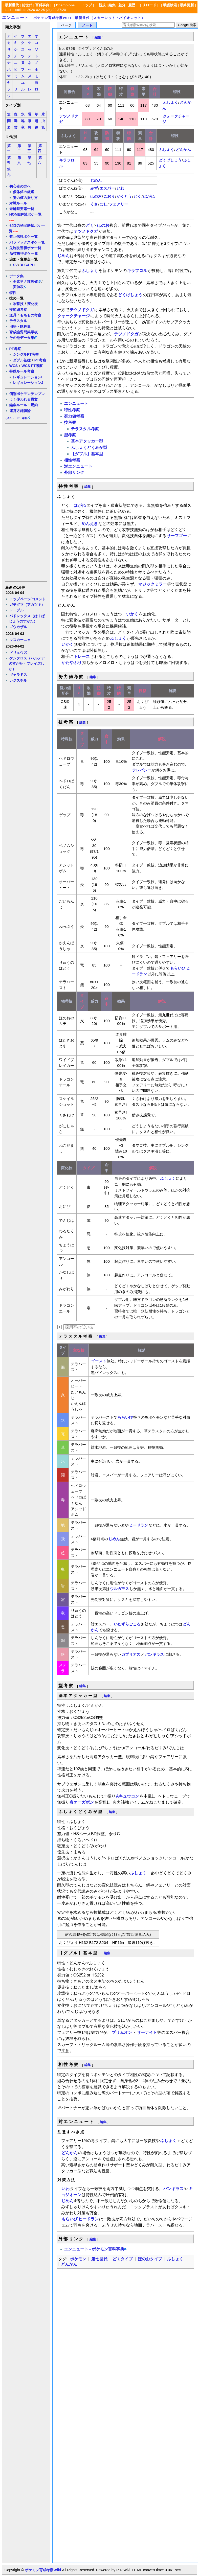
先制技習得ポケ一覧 (25, 248)
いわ (120, 188)
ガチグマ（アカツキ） (27, 605)
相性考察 (72, 460)
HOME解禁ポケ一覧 (25, 214)
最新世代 (12, 5)
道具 (12, 315)
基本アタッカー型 (87, 441)
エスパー (107, 188)
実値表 (18, 287)
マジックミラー (152, 584)
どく (137, 196)
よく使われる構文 (23, 399)
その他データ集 (21, 338)
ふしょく (170, 102)
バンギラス (154, 1654)
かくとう (124, 196)
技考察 (70, 422)
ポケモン (78, 2259)
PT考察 (15, 349)
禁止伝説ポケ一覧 (23, 237)
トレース (82, 656)
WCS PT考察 (32, 366)
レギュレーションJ (28, 383)
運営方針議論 (20, 411)
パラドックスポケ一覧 (27, 242)
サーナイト (147, 2032)
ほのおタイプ (150, 2259)
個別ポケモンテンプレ (27, 394)
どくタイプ (123, 2259)
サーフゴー (177, 536)
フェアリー (118, 204)
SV (15, 265)
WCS (13, 366)
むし (103, 204)
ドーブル (16, 610)
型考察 (70, 435)
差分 (121, 5)
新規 (102, 5)
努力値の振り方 (25, 198)
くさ (94, 204)
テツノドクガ (86, 231)
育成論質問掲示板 (23, 332)
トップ (86, 5)
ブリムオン (122, 2032)
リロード (149, 5)
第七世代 (99, 2259)
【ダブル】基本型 (87, 454)
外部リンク (74, 472)
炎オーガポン (82, 1802)
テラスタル (18, 321)
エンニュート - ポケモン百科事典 (94, 2249)
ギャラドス (18, 675)
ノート (87, 25)
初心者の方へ (20, 186)
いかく (132, 614)
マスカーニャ (20, 640)
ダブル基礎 (22, 360)
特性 (12, 293)
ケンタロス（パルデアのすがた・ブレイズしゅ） (27, 663)
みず (94, 188)
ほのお (96, 196)
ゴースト (98, 1361)
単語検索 (170, 5)
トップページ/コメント (27, 599)
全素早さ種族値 (25, 282)
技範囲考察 (18, 310)
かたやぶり (71, 662)
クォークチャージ (73, 316)
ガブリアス (130, 1654)
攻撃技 (18, 304)
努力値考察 (74, 416)
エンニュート (15, 17)
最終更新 (187, 5)
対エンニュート (78, 466)
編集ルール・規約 (23, 405)
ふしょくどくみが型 (89, 447)
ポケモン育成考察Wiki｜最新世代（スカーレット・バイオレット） (89, 18)
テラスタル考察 (85, 429)
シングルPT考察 (26, 354)
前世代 (27, 5)
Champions (65, 5)
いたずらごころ (127, 1624)
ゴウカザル (18, 627)
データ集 (16, 276)
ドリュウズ (18, 653)
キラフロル (137, 270)
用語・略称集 (20, 327)
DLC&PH (27, 265)
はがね (148, 196)
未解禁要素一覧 (21, 209)
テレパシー (141, 770)
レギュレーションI (27, 377)
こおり (109, 196)
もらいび (177, 968)
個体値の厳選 (23, 192)
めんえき (90, 523)
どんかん (183, 149)
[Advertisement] (26, 502)
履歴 (131, 5)
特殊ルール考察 (21, 371)
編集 (112, 5)
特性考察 (72, 410)
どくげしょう (170, 160)
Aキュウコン (127, 1796)
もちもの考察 (30, 315)
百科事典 (42, 5)
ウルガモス (119, 1588)
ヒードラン (138, 1525)
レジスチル (18, 680)
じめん (96, 180)
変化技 (32, 304)
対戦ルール (18, 203)
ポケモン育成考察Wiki (43, 2570)
